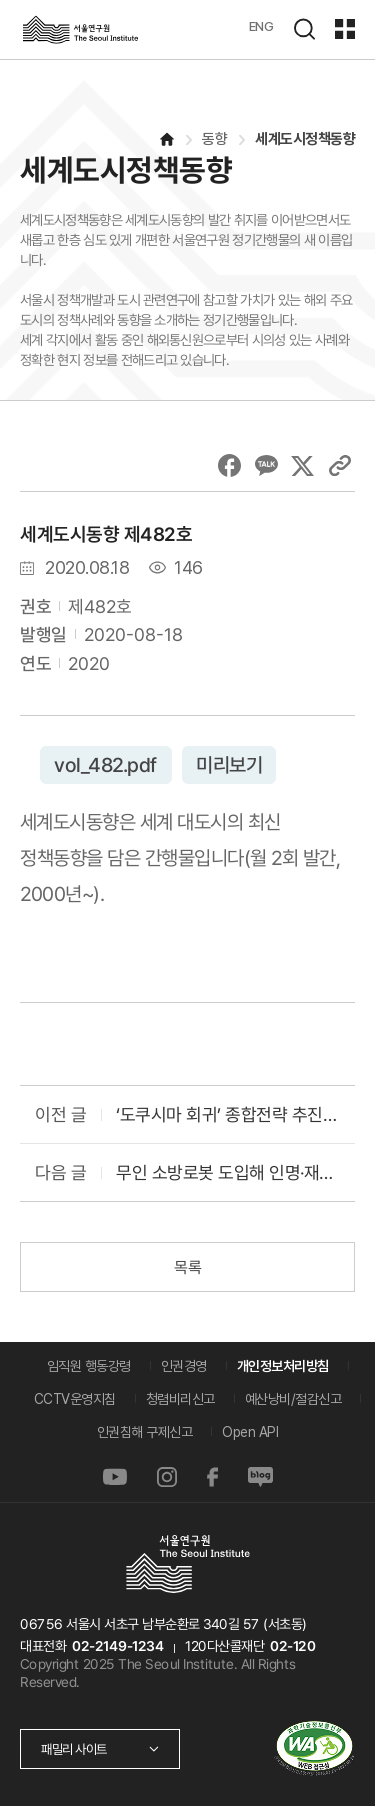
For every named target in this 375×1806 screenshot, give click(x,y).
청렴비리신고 (180, 1399)
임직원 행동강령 (89, 1366)
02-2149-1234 (118, 1646)
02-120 (292, 1646)
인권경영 (184, 1366)
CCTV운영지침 (75, 1399)
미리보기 (228, 765)
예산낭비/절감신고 (293, 1399)
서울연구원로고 (80, 29)
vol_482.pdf (106, 765)
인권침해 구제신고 (145, 1432)
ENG (261, 26)
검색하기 (304, 29)
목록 (187, 1267)
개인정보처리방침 (283, 1366)
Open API (250, 1432)
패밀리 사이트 (74, 1749)
